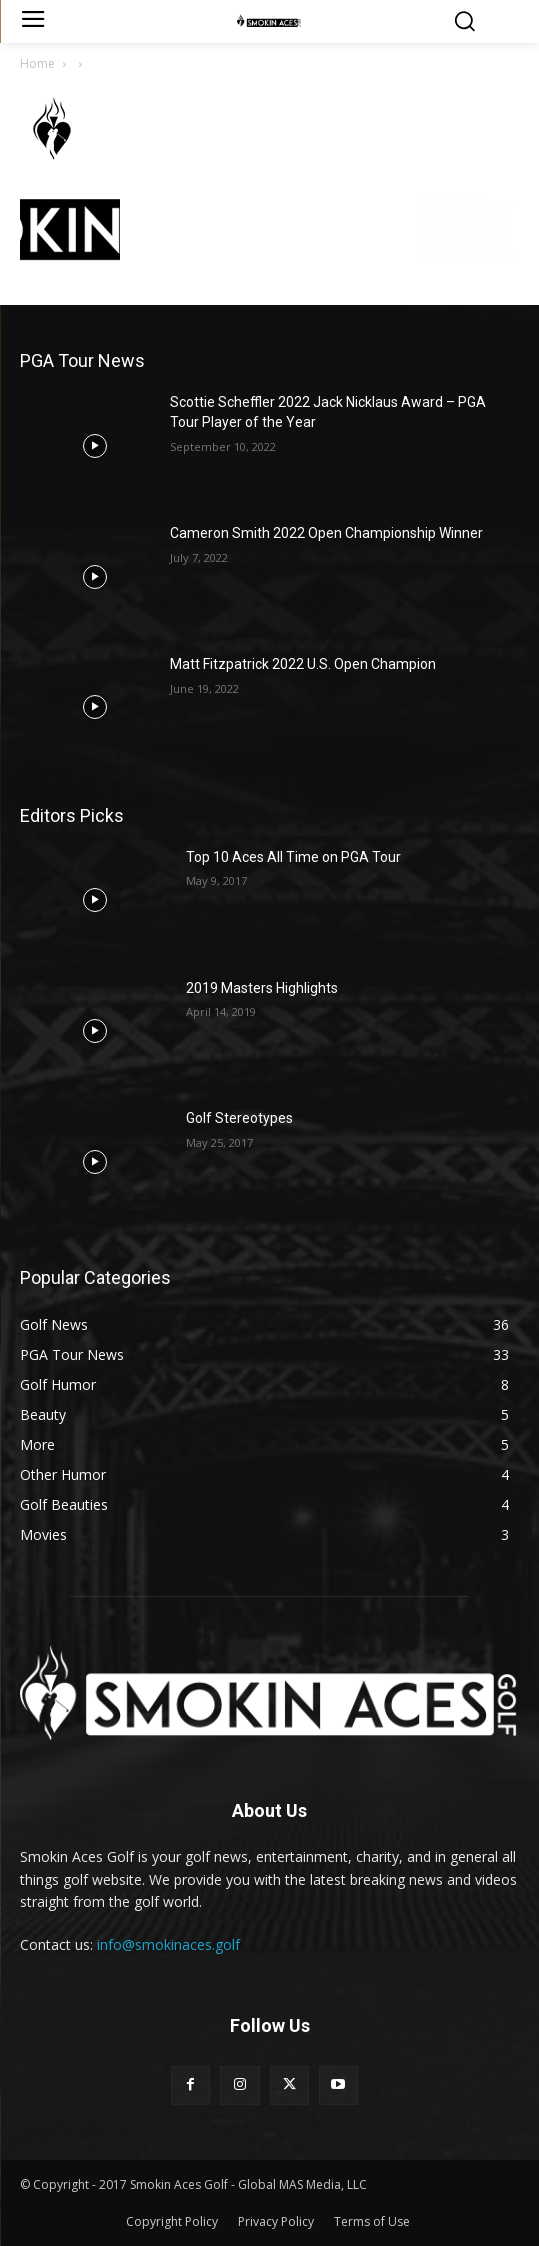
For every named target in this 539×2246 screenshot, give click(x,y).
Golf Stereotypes (239, 1118)
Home (37, 63)
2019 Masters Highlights (262, 988)
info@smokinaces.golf (168, 1944)
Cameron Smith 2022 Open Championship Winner (326, 533)
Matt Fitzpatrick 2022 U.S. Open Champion (303, 664)
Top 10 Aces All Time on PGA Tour (293, 857)
